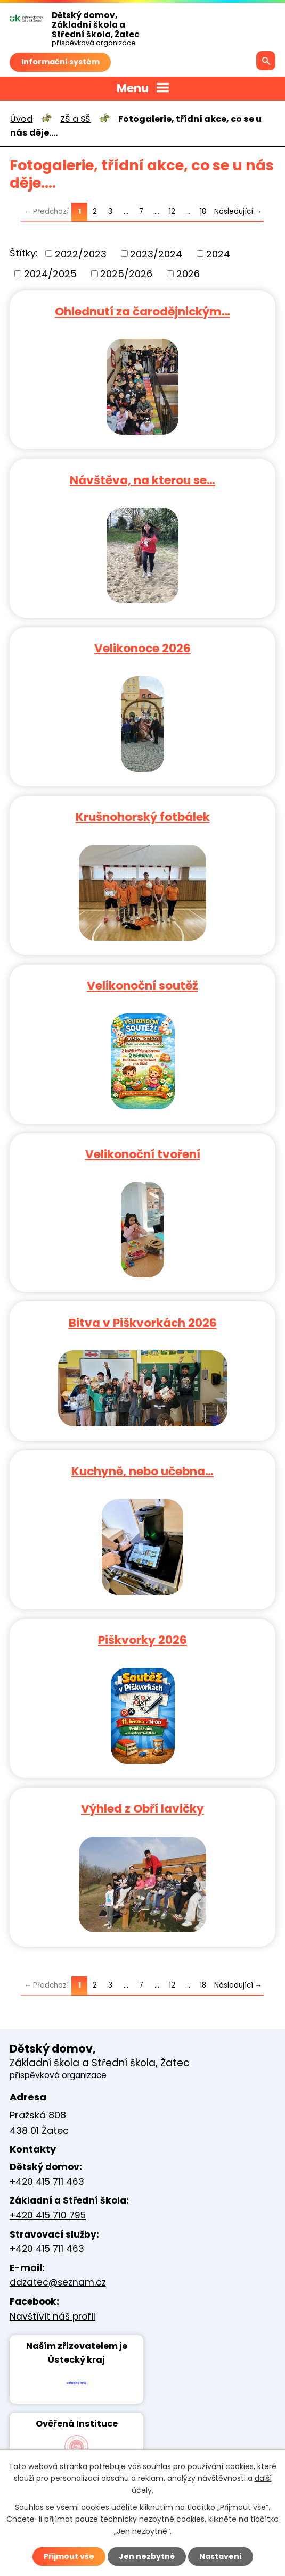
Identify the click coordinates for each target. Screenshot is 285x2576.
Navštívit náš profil (52, 2316)
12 (172, 211)
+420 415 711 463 (47, 2181)
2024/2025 (50, 273)
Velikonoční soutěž (142, 985)
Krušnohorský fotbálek (143, 816)
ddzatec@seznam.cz (58, 2282)
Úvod (21, 119)
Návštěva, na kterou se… (142, 479)
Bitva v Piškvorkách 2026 (143, 1322)
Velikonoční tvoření (142, 1153)
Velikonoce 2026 (142, 647)
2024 (218, 253)
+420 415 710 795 (48, 2215)
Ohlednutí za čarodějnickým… (142, 311)
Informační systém (60, 61)
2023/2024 (156, 253)
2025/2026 (126, 273)
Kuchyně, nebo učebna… (142, 1470)
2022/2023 (81, 253)
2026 (188, 273)
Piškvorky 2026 (142, 1639)
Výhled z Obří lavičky (142, 1808)
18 (203, 211)
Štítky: (24, 253)
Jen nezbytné (147, 2556)
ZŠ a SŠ (75, 119)
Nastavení (220, 2556)
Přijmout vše (69, 2556)
